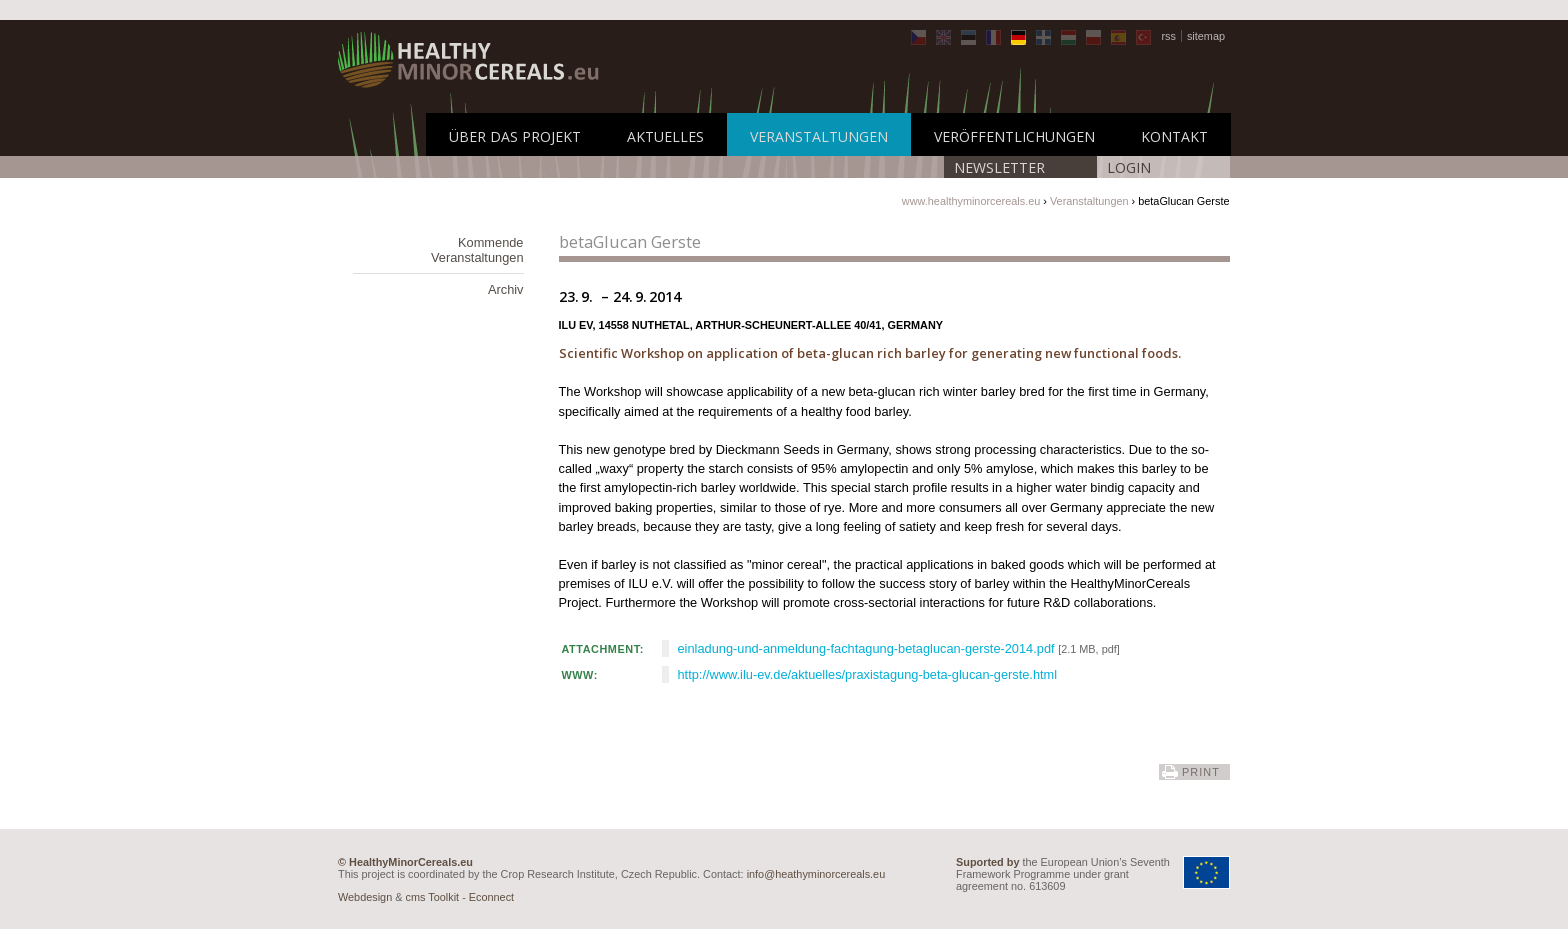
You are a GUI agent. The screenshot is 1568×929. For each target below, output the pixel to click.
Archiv (506, 289)
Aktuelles (665, 136)
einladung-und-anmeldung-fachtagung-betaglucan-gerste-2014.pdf (866, 648)
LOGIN (1129, 167)
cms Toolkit (433, 897)
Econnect (491, 897)
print (1201, 772)
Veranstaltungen (819, 136)
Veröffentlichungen (1014, 136)
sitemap (1206, 36)
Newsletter (999, 167)
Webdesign (365, 897)
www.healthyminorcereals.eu (971, 201)
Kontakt (1174, 136)
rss (1168, 36)
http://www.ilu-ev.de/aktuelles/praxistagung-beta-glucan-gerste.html (868, 674)
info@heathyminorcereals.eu (816, 874)
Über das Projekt (515, 136)
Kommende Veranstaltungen (477, 250)
